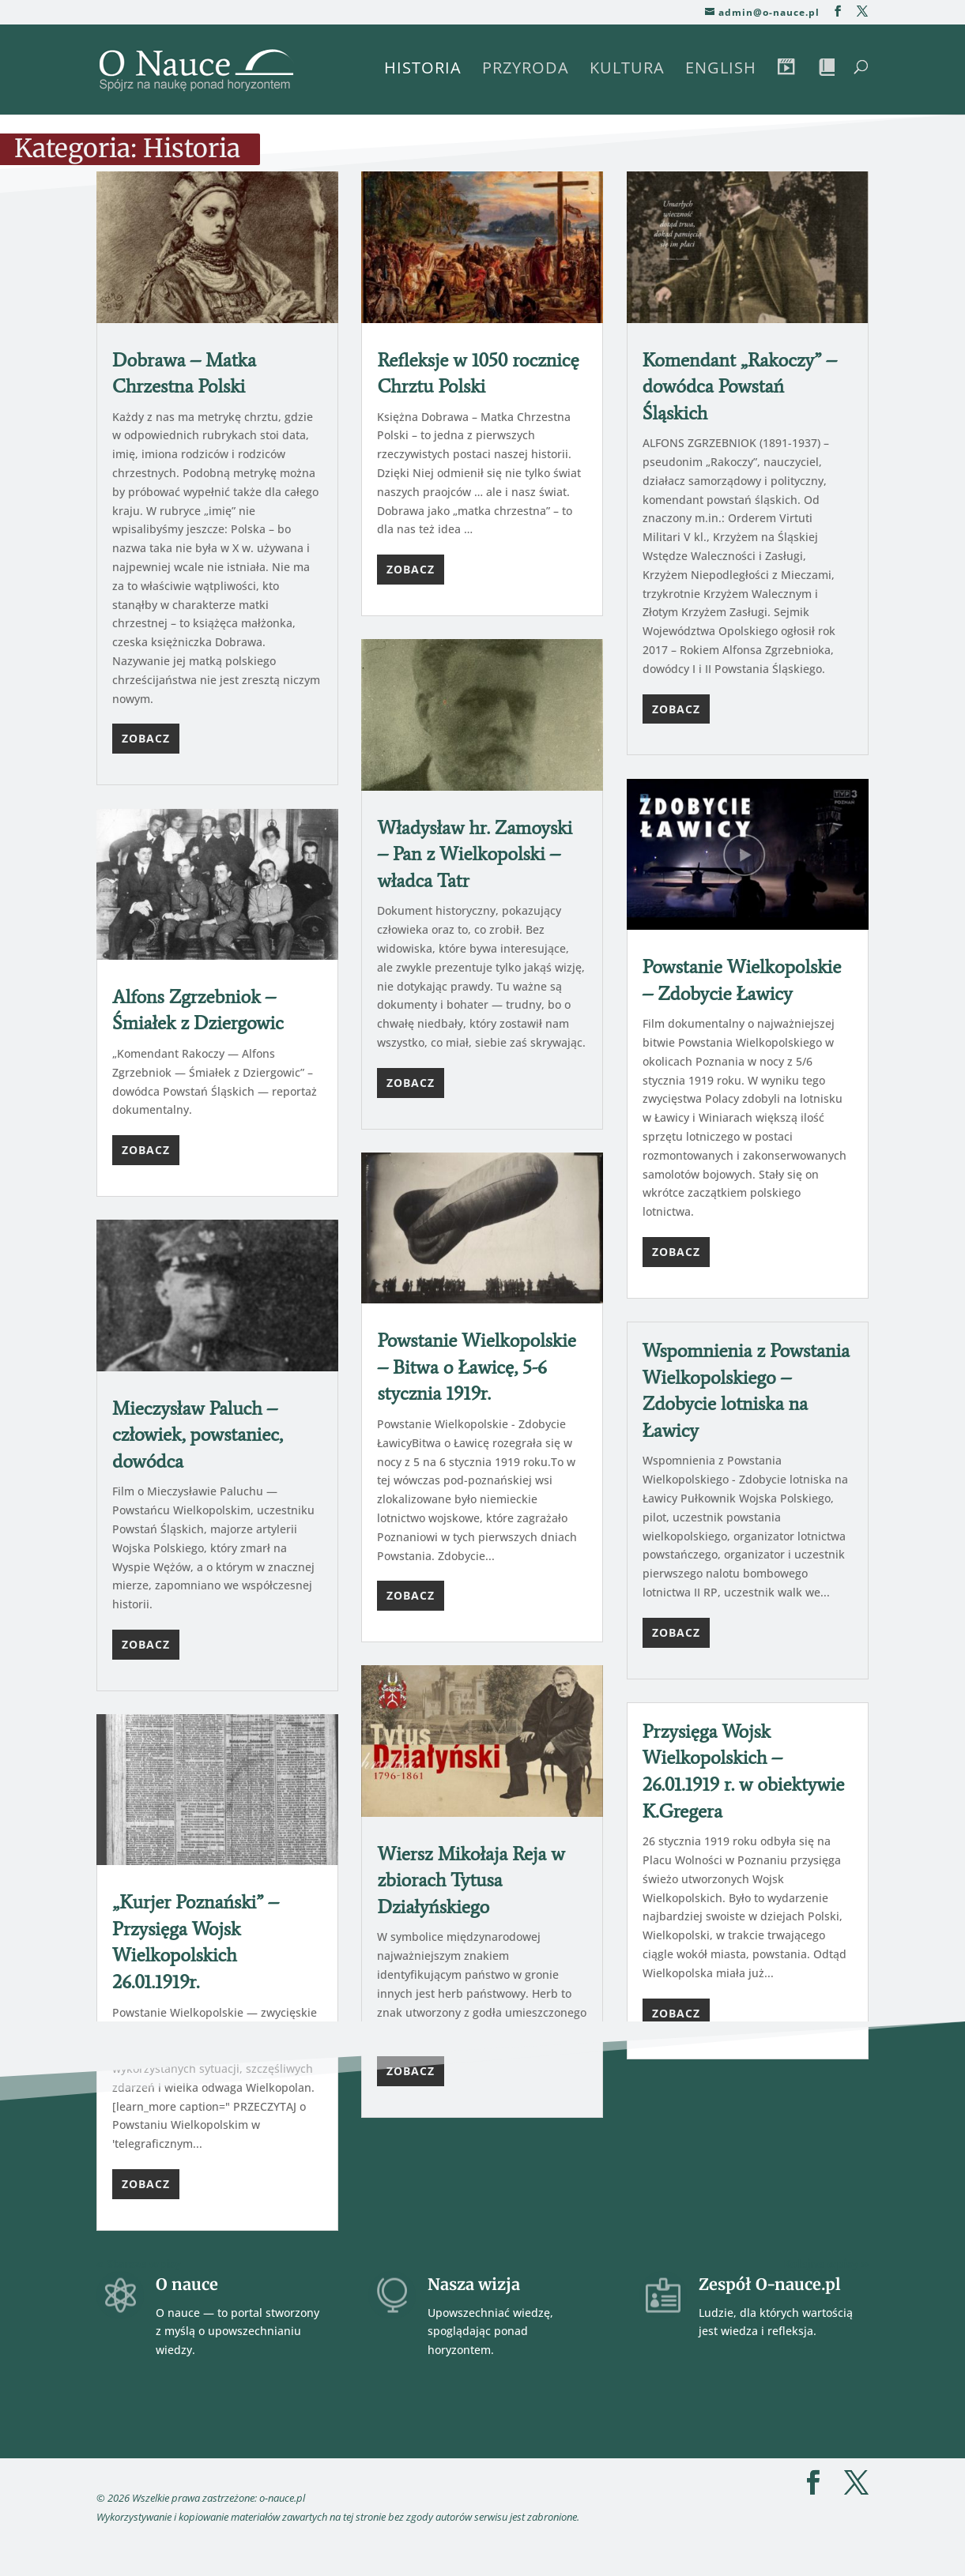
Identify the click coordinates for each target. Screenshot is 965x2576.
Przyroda (525, 70)
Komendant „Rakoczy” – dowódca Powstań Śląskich (740, 386)
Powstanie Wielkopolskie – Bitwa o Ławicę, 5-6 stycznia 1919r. (476, 1367)
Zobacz (146, 738)
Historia (423, 70)
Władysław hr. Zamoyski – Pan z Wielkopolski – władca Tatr (474, 854)
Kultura (627, 70)
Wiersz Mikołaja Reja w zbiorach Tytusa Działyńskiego (470, 1880)
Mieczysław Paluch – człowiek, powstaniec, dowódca (197, 1434)
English (720, 70)
